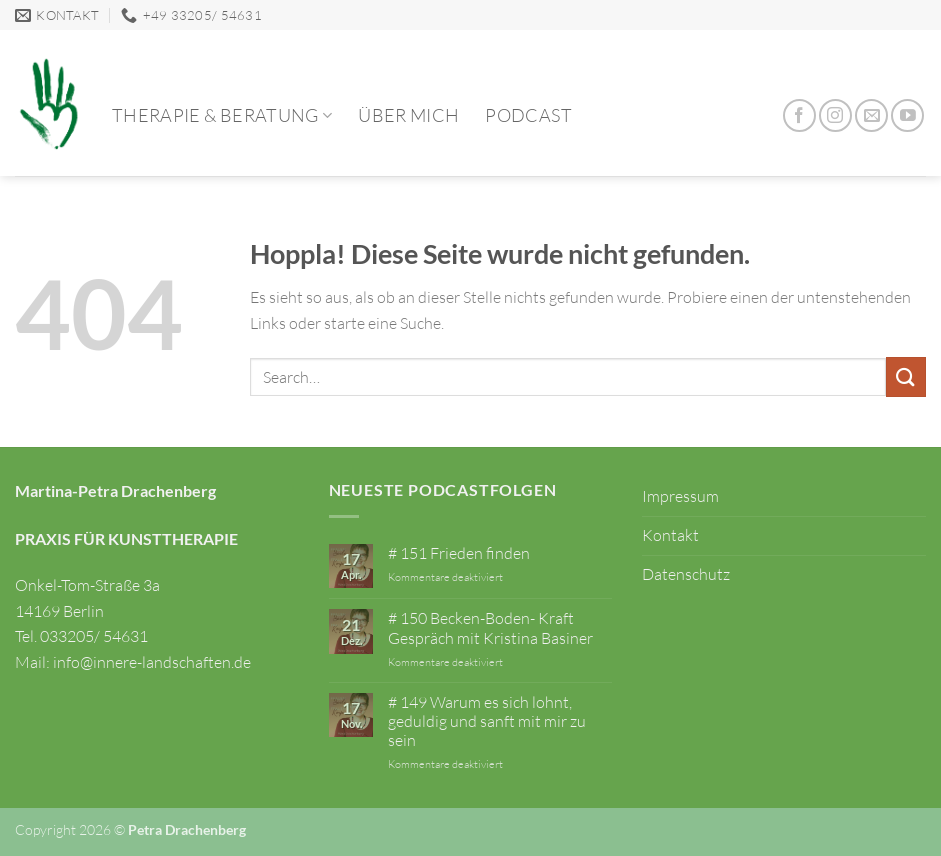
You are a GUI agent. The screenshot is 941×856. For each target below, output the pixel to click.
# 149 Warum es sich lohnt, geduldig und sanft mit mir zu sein (487, 721)
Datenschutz (686, 574)
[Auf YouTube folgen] (907, 115)
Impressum (680, 496)
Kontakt (670, 535)
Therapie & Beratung (222, 115)
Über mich (408, 115)
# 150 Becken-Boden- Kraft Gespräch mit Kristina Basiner (490, 628)
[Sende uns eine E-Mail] (871, 115)
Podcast (528, 115)
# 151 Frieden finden (459, 553)
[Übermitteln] (906, 376)
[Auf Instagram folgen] (835, 115)
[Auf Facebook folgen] (799, 115)
